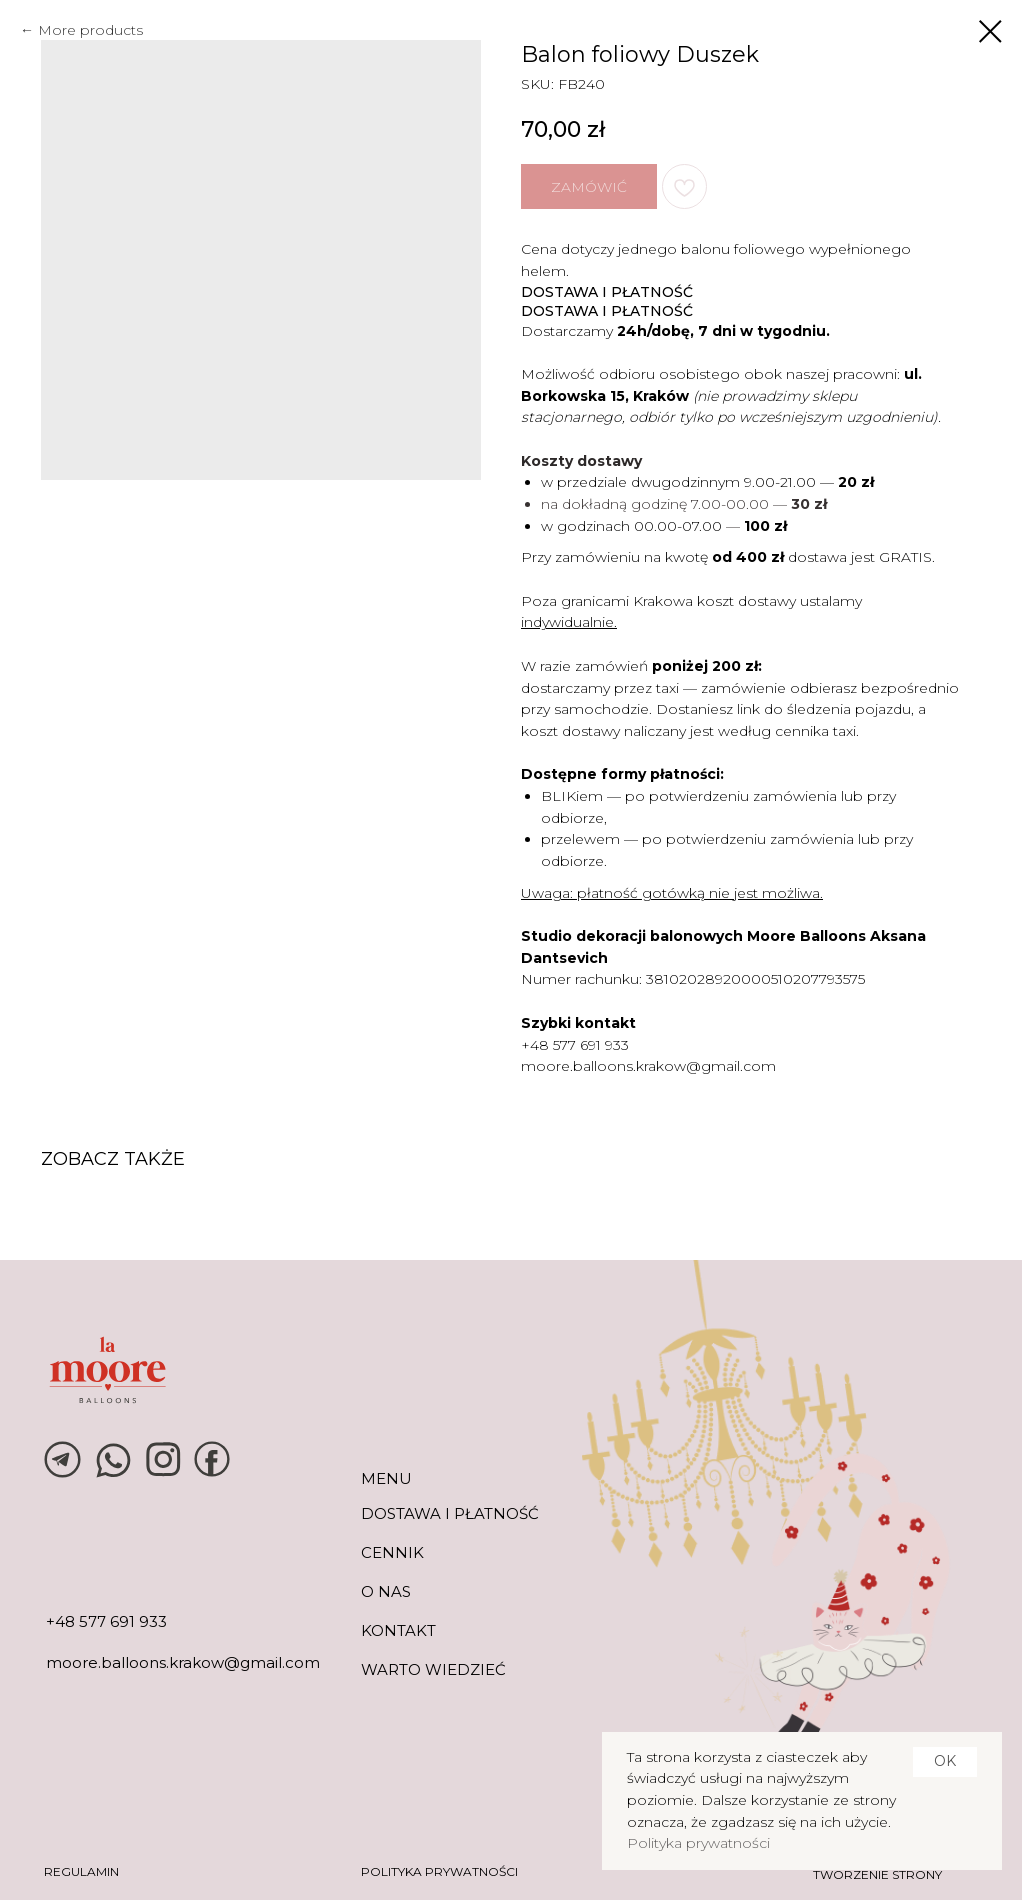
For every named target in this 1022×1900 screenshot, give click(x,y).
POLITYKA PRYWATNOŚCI (439, 1871)
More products (90, 30)
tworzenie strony (877, 1874)
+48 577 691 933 (575, 1045)
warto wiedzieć (433, 1669)
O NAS (386, 1591)
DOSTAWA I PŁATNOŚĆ (450, 1513)
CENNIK (392, 1552)
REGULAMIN (81, 1871)
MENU (386, 1478)
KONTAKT (398, 1630)
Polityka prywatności (698, 1843)
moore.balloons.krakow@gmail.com (648, 1066)
